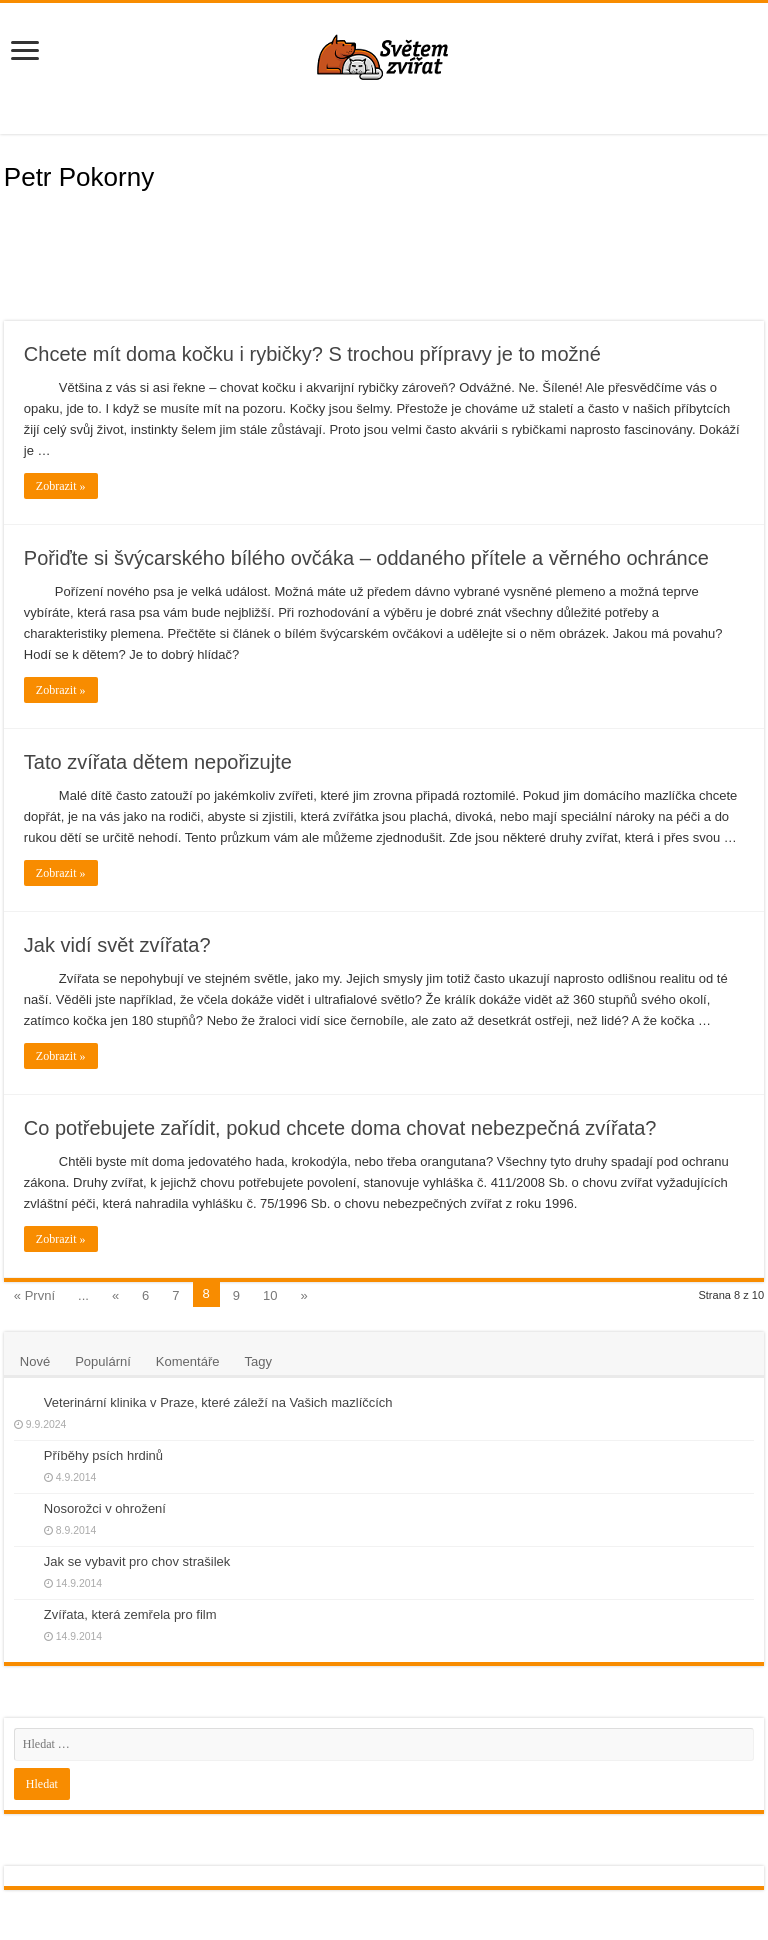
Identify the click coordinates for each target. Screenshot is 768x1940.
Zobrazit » (61, 486)
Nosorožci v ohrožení (105, 1508)
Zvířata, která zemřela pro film (130, 1614)
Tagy (257, 1361)
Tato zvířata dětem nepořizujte (158, 762)
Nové (35, 1361)
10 (270, 1295)
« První (34, 1295)
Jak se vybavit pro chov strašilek (137, 1561)
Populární (103, 1361)
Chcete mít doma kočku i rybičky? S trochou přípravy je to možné (312, 354)
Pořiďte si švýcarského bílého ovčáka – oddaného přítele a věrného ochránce (366, 558)
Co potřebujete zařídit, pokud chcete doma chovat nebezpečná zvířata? (340, 1128)
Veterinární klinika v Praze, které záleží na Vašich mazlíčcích (218, 1402)
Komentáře (188, 1361)
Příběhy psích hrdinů (103, 1455)
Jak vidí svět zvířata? (117, 945)
